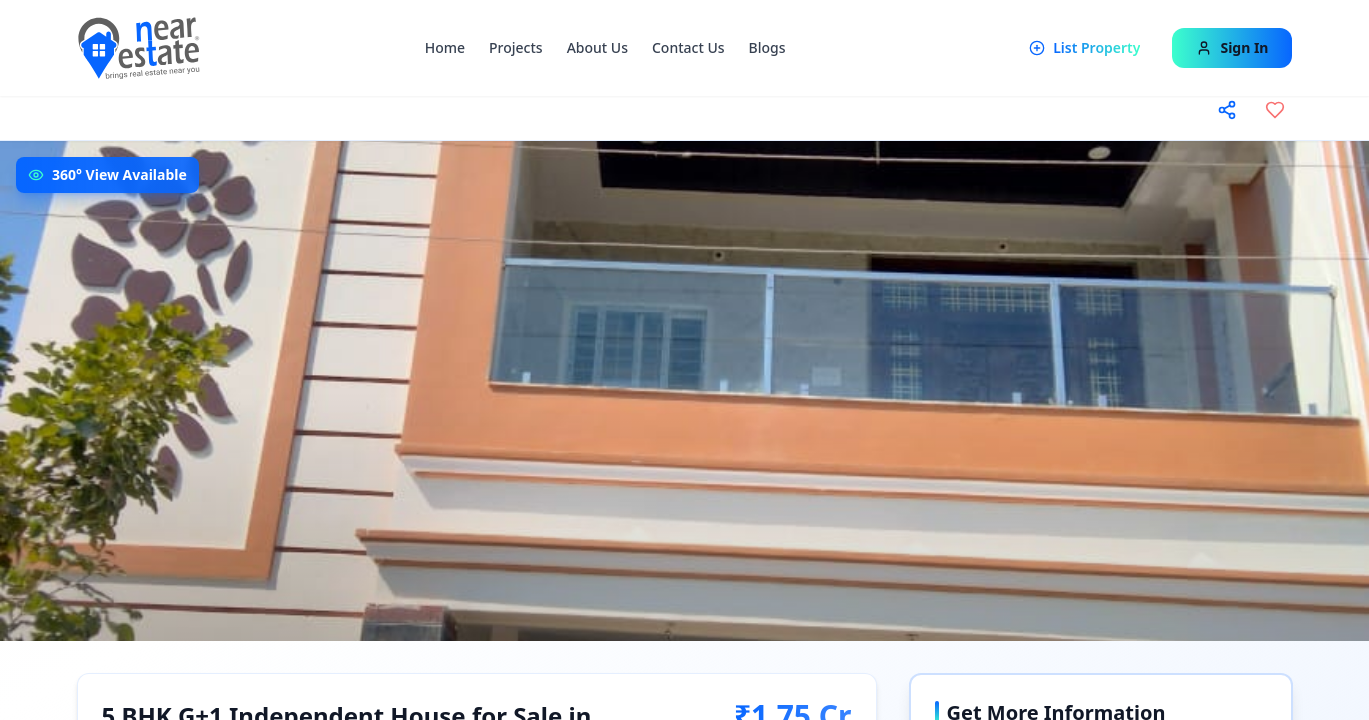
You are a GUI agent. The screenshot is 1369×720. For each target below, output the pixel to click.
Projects (516, 47)
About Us (597, 47)
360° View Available (119, 174)
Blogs (767, 47)
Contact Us (688, 47)
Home (445, 47)
